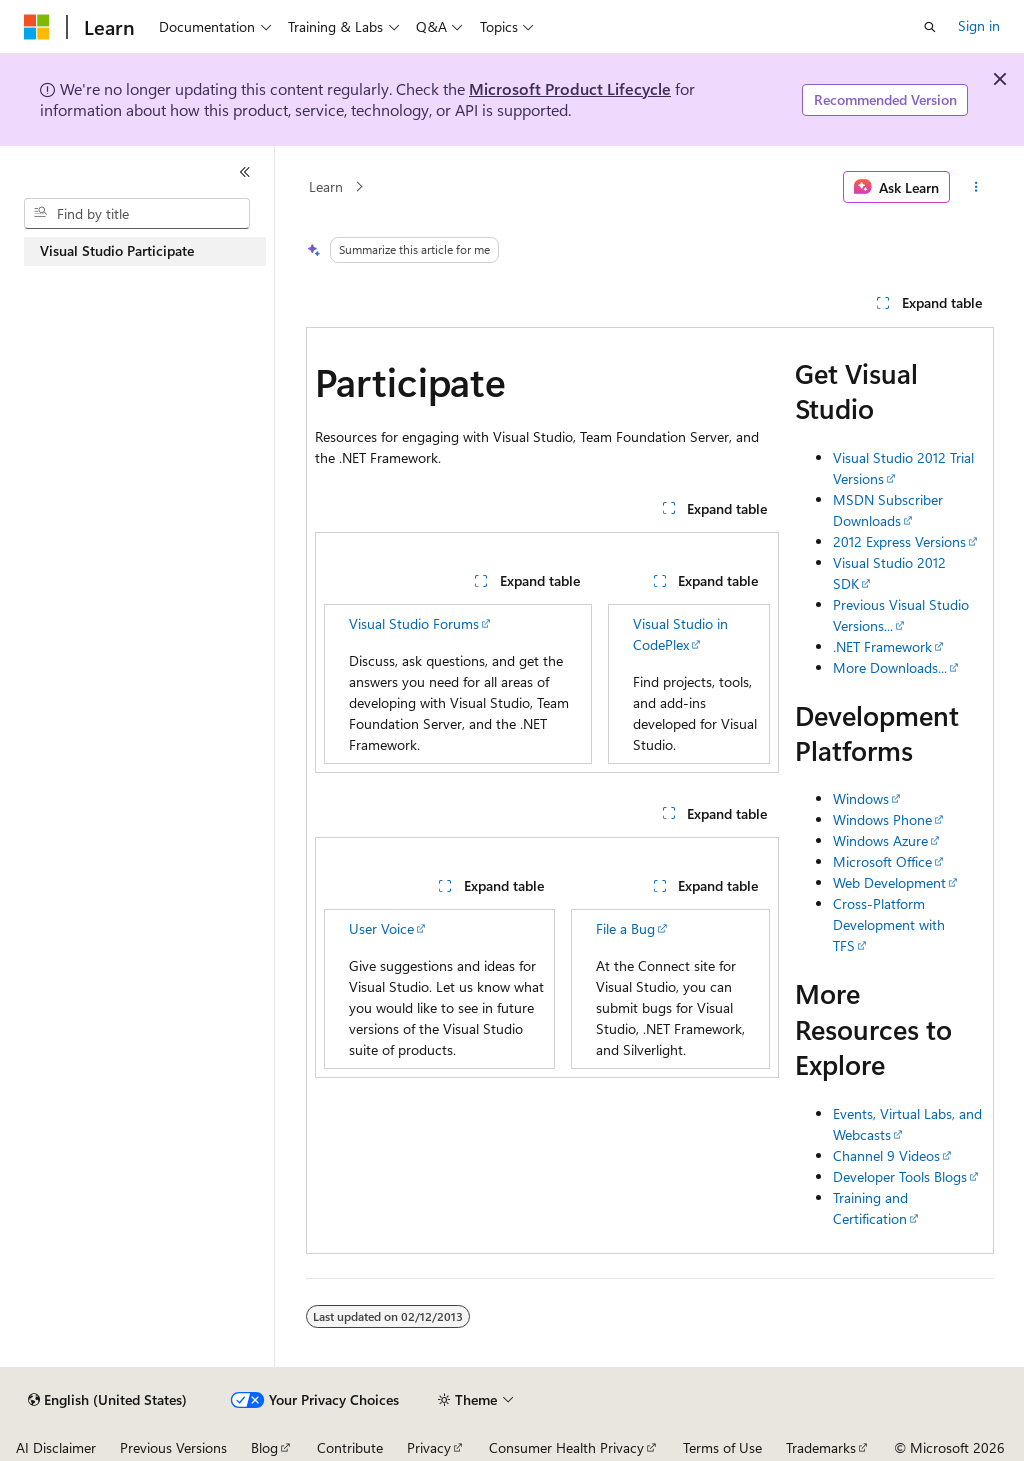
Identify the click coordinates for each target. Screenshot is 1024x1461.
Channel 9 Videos (886, 1155)
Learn (326, 186)
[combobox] (137, 214)
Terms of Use (722, 1447)
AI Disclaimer (56, 1447)
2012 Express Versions (899, 541)
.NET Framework (882, 646)
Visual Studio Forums (414, 623)
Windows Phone (882, 819)
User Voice (381, 928)
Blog (264, 1447)
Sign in (979, 25)
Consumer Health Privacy (566, 1447)
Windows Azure (880, 840)
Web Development (889, 882)
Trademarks (821, 1447)
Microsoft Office (882, 861)
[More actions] (975, 187)
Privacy (429, 1447)
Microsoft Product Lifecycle (570, 88)
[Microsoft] (37, 27)
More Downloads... (890, 667)
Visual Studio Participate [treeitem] (117, 250)
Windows (861, 798)
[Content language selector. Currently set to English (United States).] (107, 1400)
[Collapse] (245, 172)
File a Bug (625, 928)
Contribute (350, 1447)
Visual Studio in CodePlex (680, 634)
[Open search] (930, 27)
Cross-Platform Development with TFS (889, 924)
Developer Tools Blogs (900, 1176)
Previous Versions (173, 1447)
